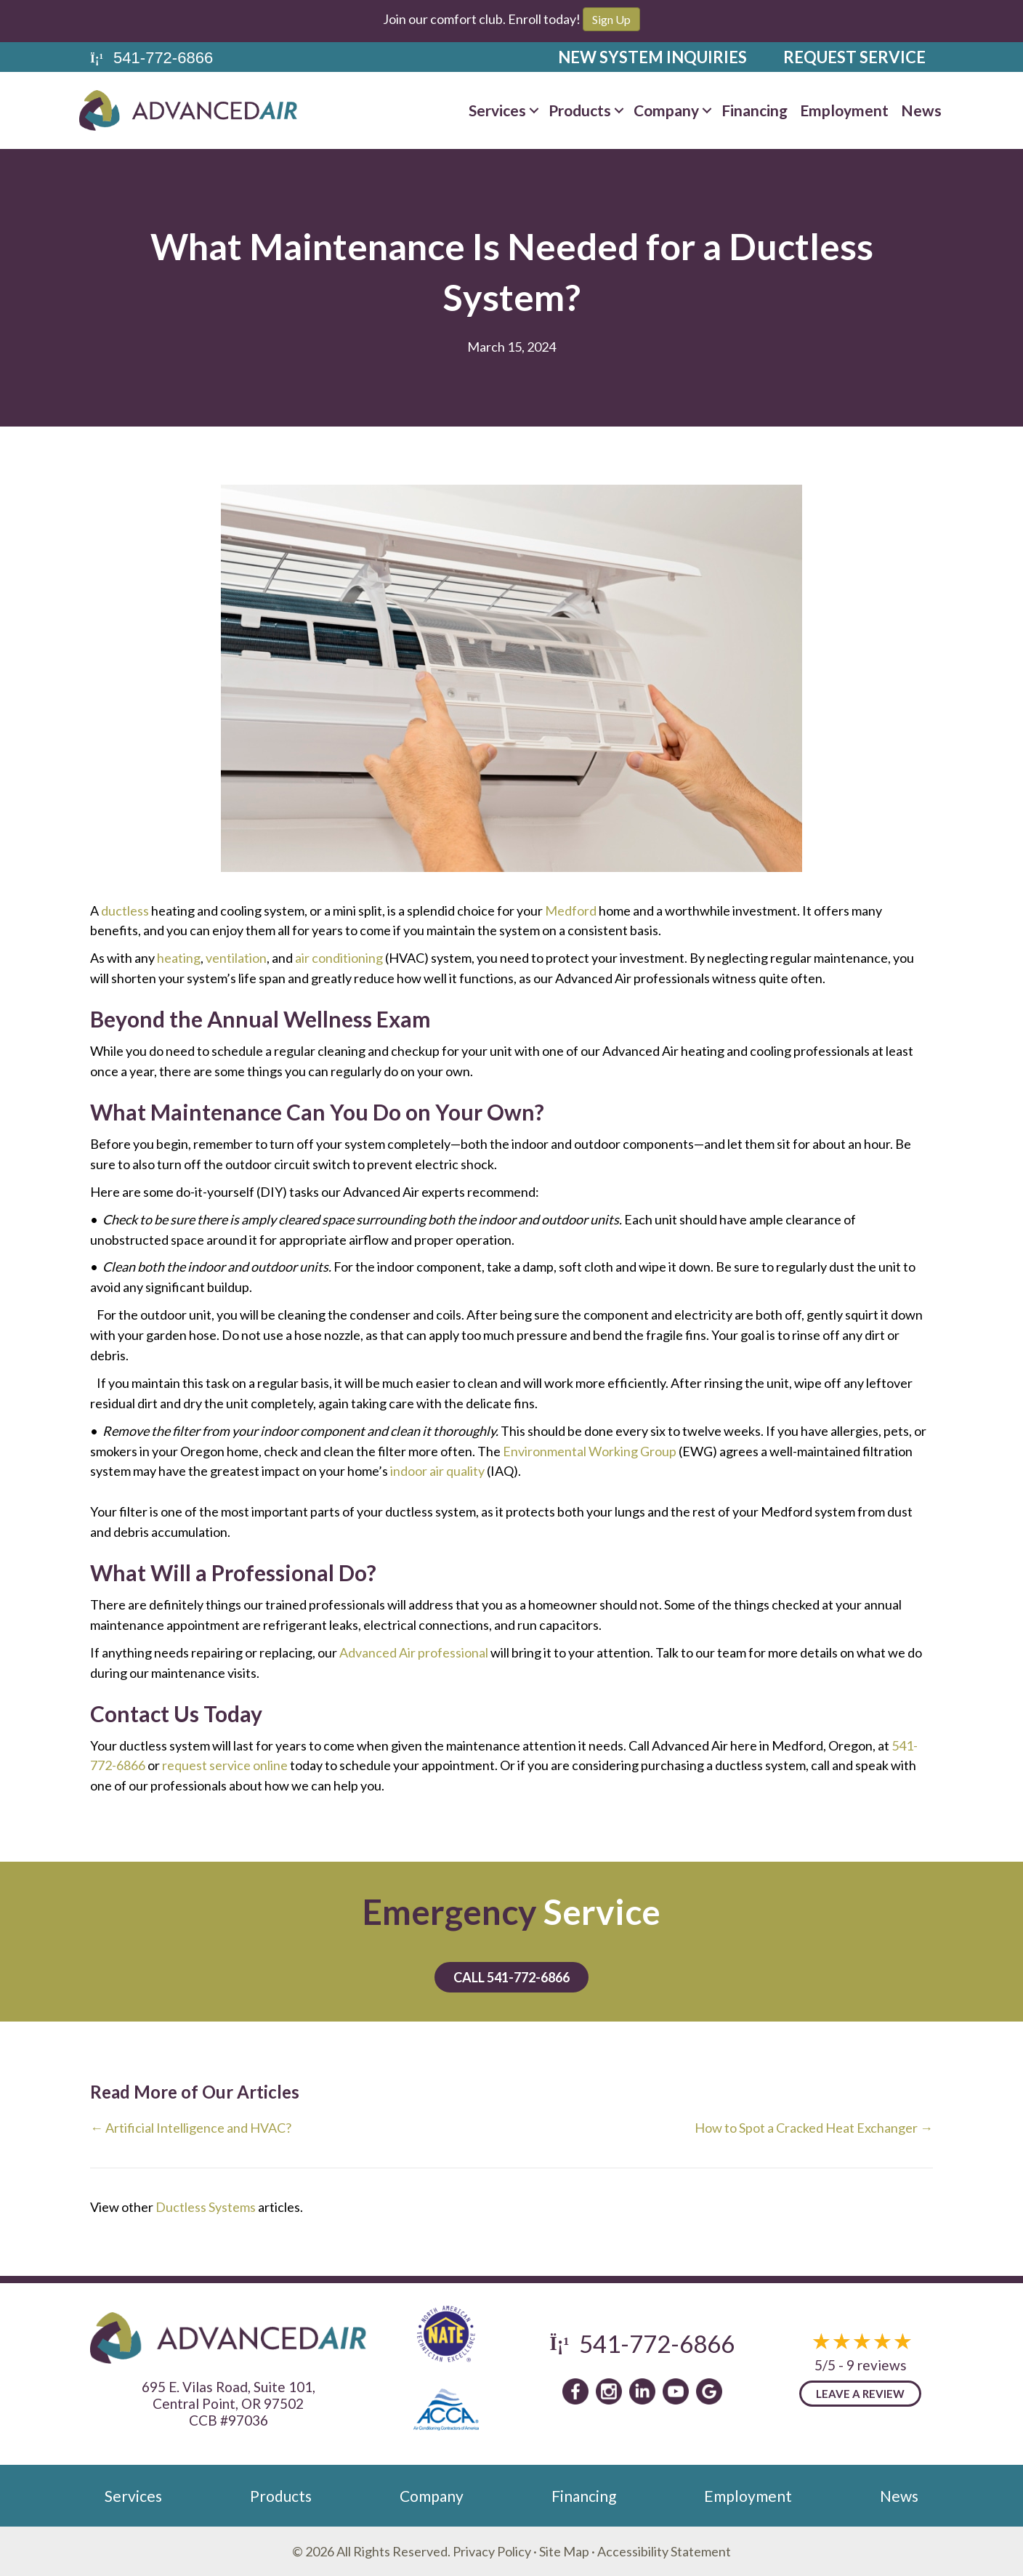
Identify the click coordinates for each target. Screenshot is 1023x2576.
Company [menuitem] (666, 110)
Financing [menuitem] (754, 110)
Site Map (564, 2551)
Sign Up (611, 19)
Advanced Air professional (413, 1652)
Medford (571, 910)
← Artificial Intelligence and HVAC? (190, 2128)
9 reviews (876, 2365)
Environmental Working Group (589, 1451)
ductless (125, 910)
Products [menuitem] (580, 110)
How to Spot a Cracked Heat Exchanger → (814, 2128)
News (899, 2496)
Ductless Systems (205, 2207)
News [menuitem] (921, 110)
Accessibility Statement (664, 2551)
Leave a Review (860, 2393)
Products (281, 2496)
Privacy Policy (492, 2551)
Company (432, 2496)
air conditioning (339, 958)
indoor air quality (437, 1471)
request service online (225, 1765)
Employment (748, 2496)
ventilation (236, 958)
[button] (534, 110)
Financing (583, 2496)
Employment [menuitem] (844, 110)
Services (133, 2496)
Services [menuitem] (497, 110)
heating (179, 958)
